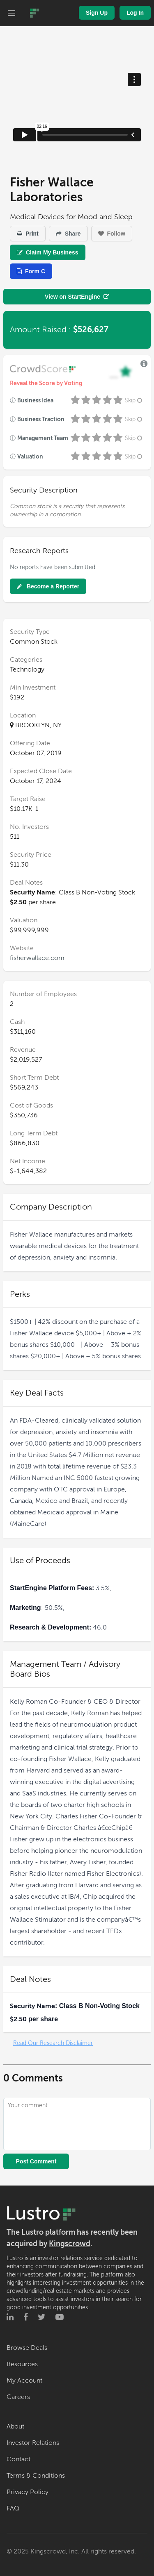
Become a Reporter (48, 586)
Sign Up (97, 12)
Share (68, 233)
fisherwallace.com (37, 958)
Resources (22, 2364)
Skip (134, 400)
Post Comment (36, 2161)
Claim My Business (47, 252)
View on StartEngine (77, 296)
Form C (31, 271)
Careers (18, 2397)
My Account (24, 2380)
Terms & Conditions (36, 2475)
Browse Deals (27, 2347)
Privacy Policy (27, 2492)
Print (28, 233)
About (15, 2426)
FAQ (13, 2508)
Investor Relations (33, 2443)
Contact (18, 2459)
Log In (135, 12)
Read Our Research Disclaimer (53, 2043)
